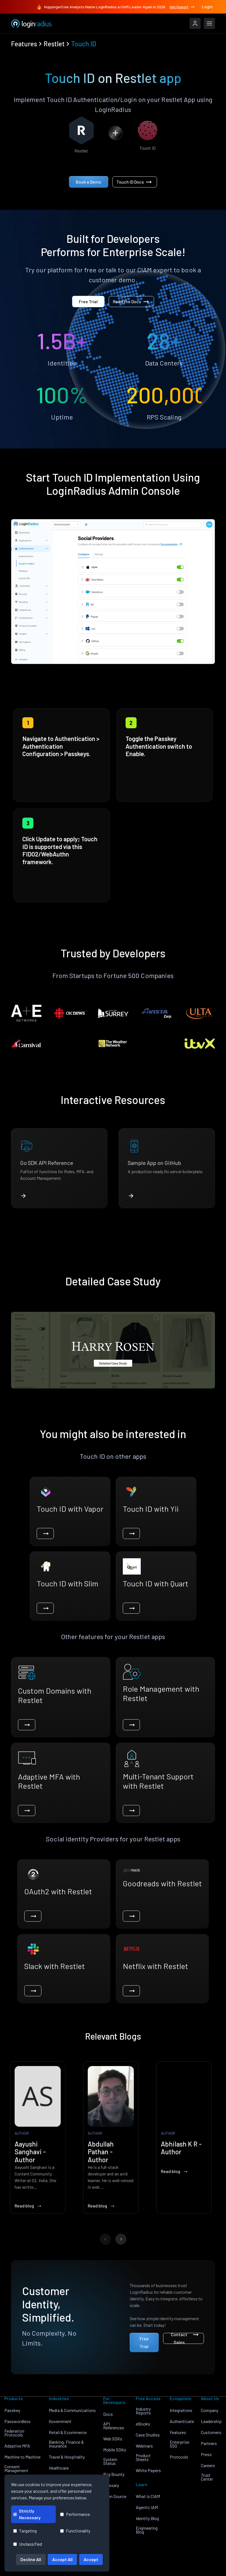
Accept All (62, 2559)
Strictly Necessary (27, 2514)
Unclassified (27, 2544)
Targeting (25, 2530)
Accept (91, 2559)
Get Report (182, 7)
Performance (75, 2514)
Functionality (75, 2530)
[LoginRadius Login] (195, 23)
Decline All (30, 2559)
